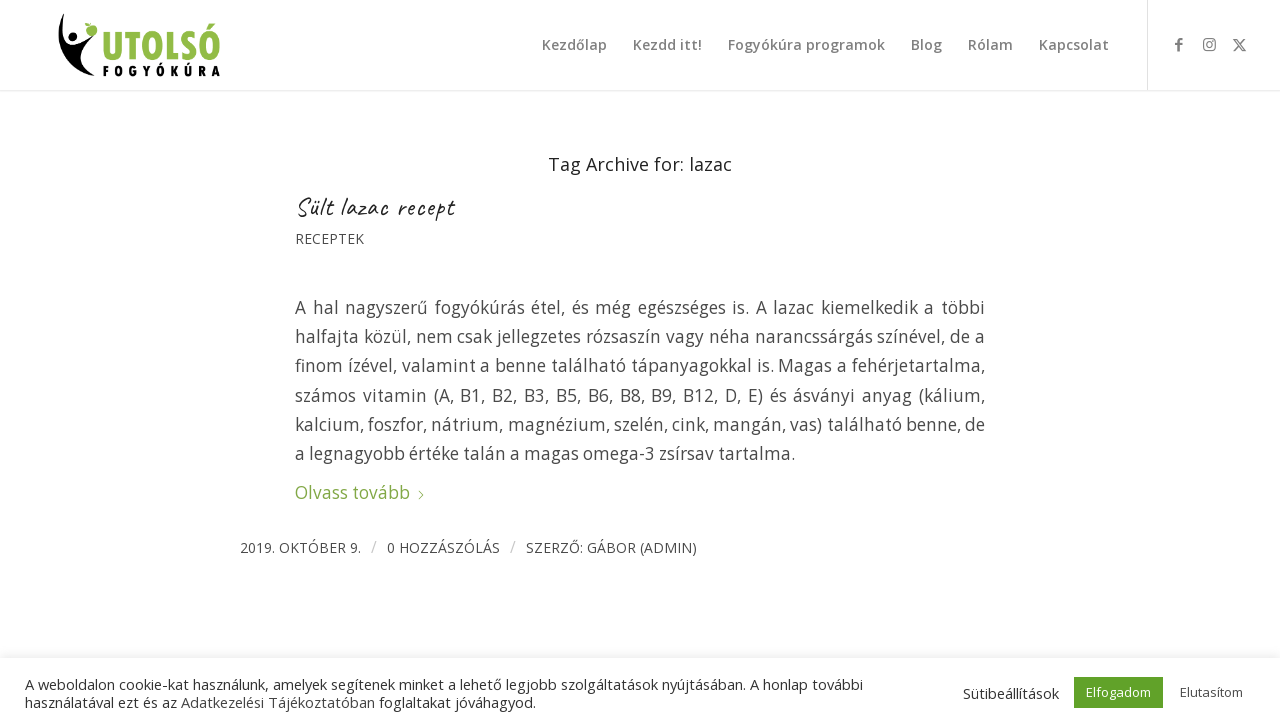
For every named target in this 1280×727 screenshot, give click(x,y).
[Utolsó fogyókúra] (139, 45)
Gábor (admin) (642, 547)
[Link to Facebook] (1179, 44)
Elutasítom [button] (1211, 692)
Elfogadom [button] (1118, 692)
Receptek (329, 238)
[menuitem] (574, 45)
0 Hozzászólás (443, 547)
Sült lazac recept (374, 207)
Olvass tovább (360, 492)
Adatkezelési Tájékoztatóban (278, 702)
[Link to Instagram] (1209, 44)
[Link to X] (1239, 44)
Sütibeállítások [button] (1011, 693)
